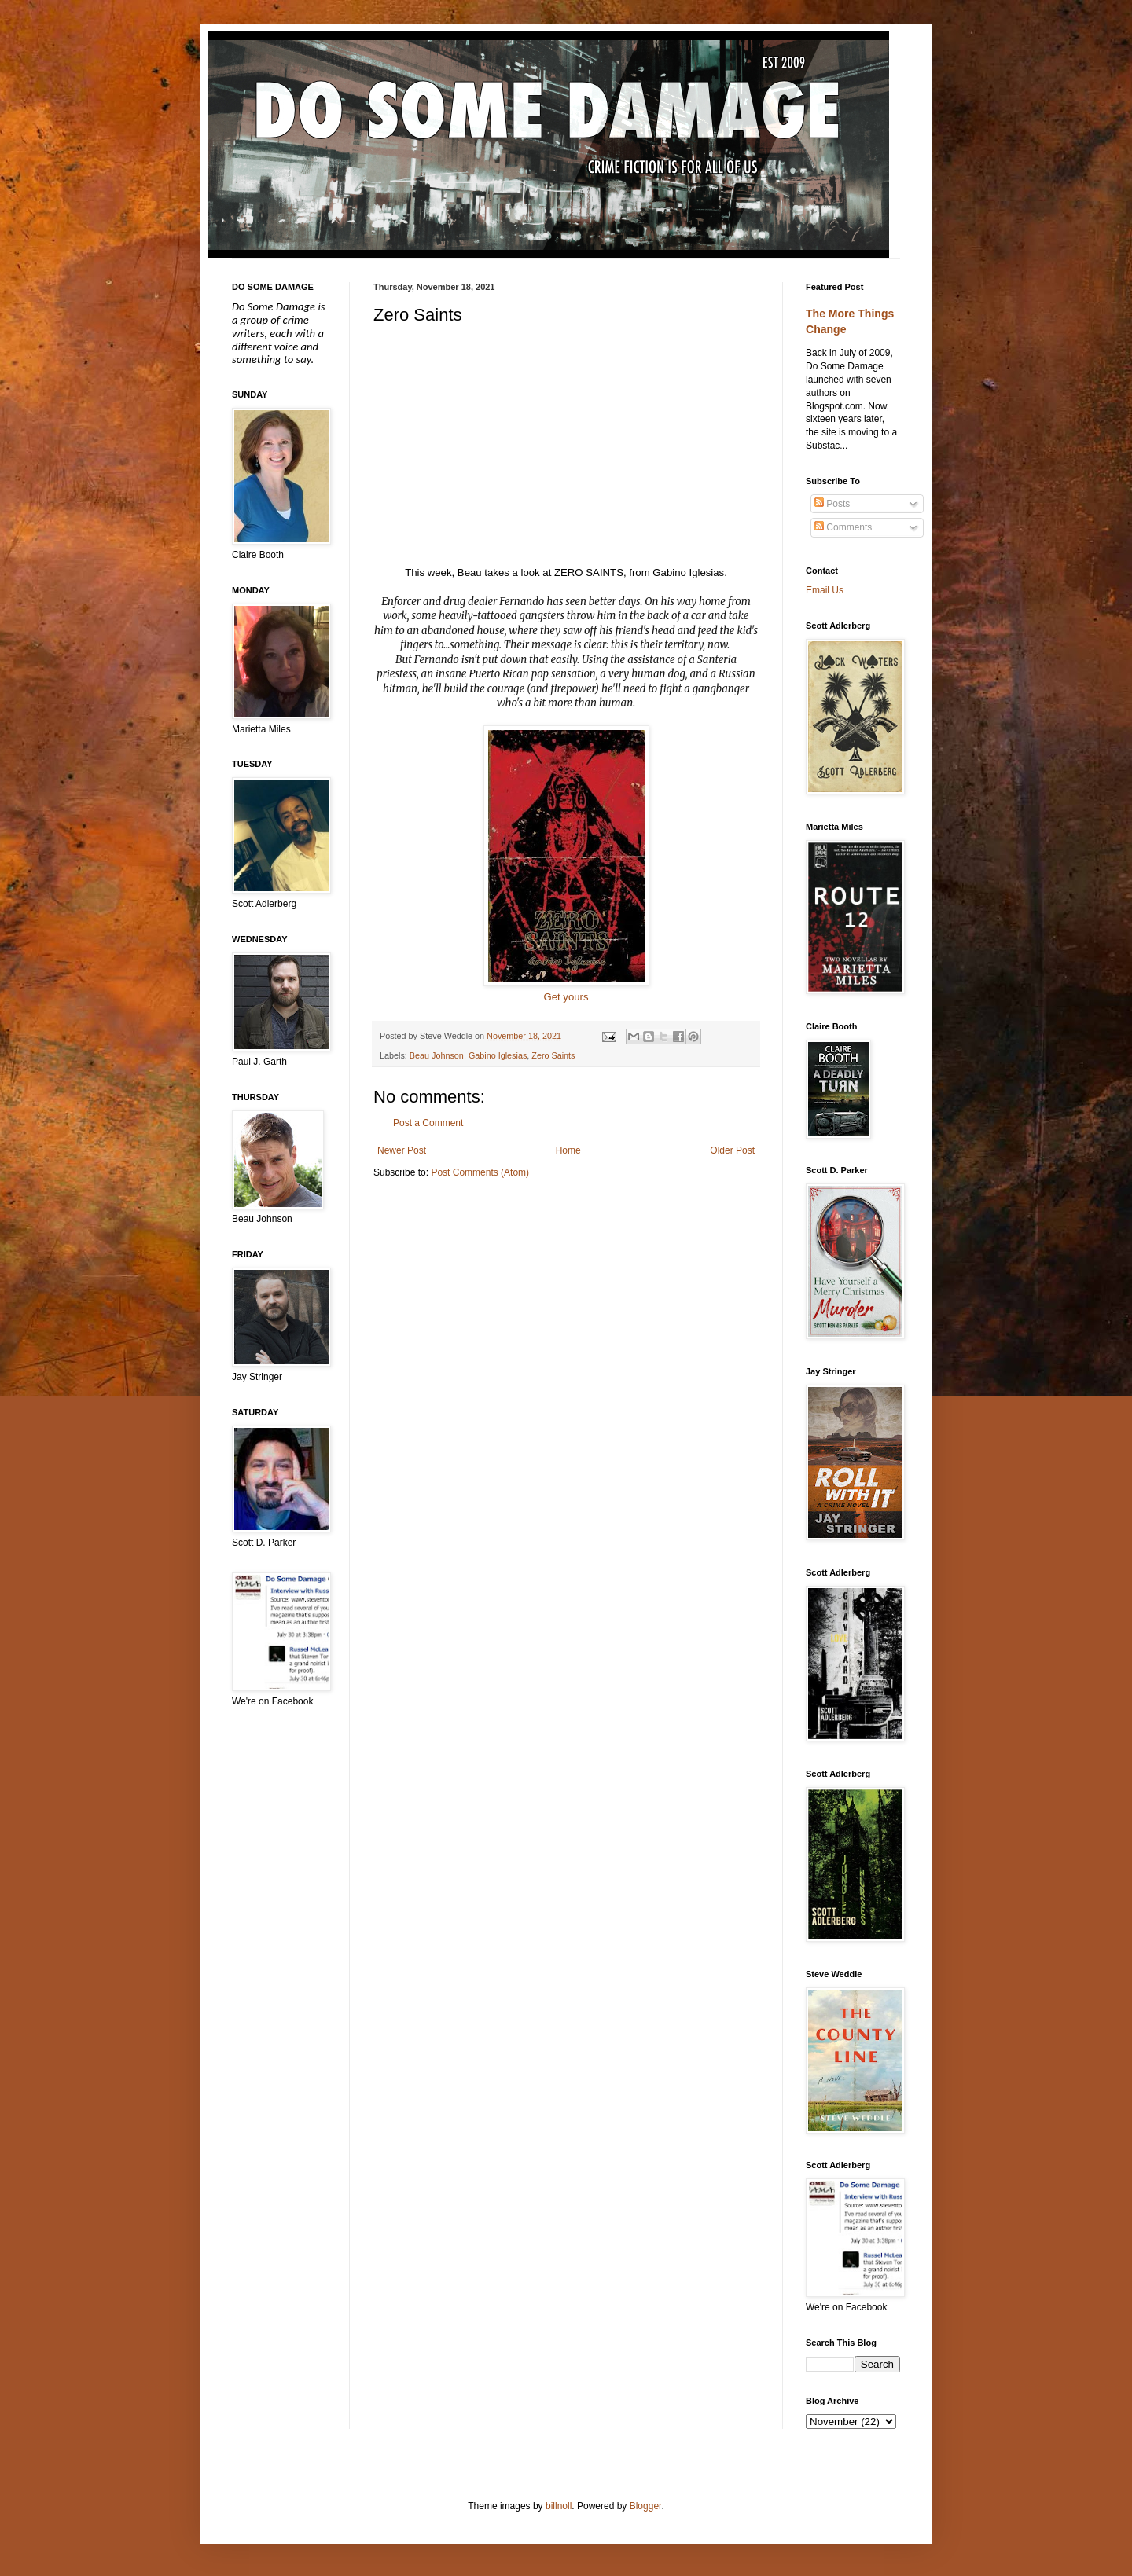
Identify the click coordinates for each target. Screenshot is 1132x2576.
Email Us (824, 590)
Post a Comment (428, 1122)
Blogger (646, 2506)
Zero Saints (553, 1055)
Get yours (565, 997)
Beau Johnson (437, 1055)
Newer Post (401, 1150)
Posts (832, 503)
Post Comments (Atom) (480, 1172)
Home (568, 1150)
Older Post (732, 1150)
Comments (843, 527)
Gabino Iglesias (498, 1055)
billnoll (559, 2506)
